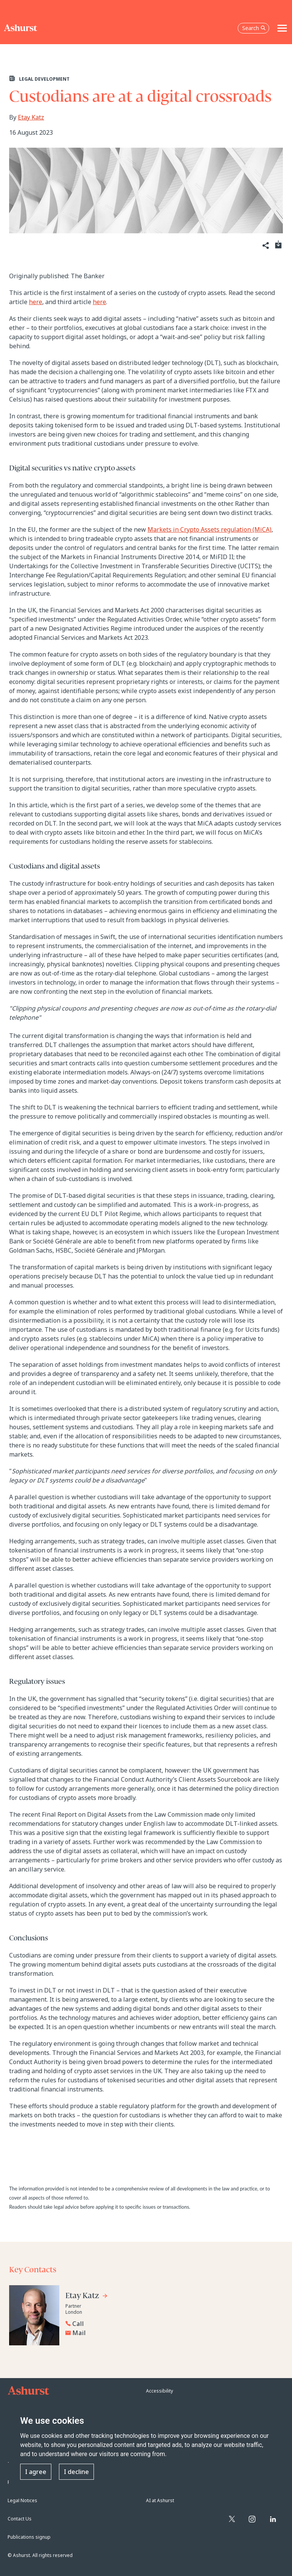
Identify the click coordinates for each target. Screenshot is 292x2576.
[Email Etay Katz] (101, 2332)
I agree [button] (35, 2472)
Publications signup (29, 2537)
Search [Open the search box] (254, 28)
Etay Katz (31, 117)
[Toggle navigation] (282, 28)
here (35, 302)
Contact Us (20, 2518)
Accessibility (159, 2391)
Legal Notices (22, 2500)
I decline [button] (76, 2472)
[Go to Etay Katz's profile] (86, 2297)
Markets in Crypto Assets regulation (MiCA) (209, 529)
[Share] (265, 245)
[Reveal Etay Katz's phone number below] (99, 2323)
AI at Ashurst (160, 2500)
